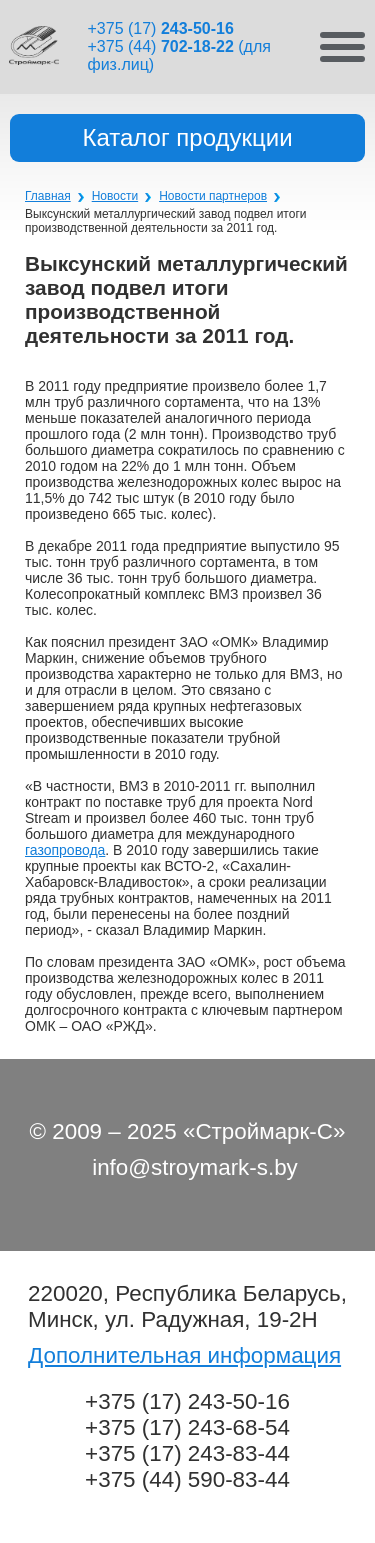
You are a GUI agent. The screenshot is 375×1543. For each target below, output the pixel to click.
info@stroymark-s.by (195, 1167)
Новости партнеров (213, 196)
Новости (115, 196)
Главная (48, 196)
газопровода (65, 850)
